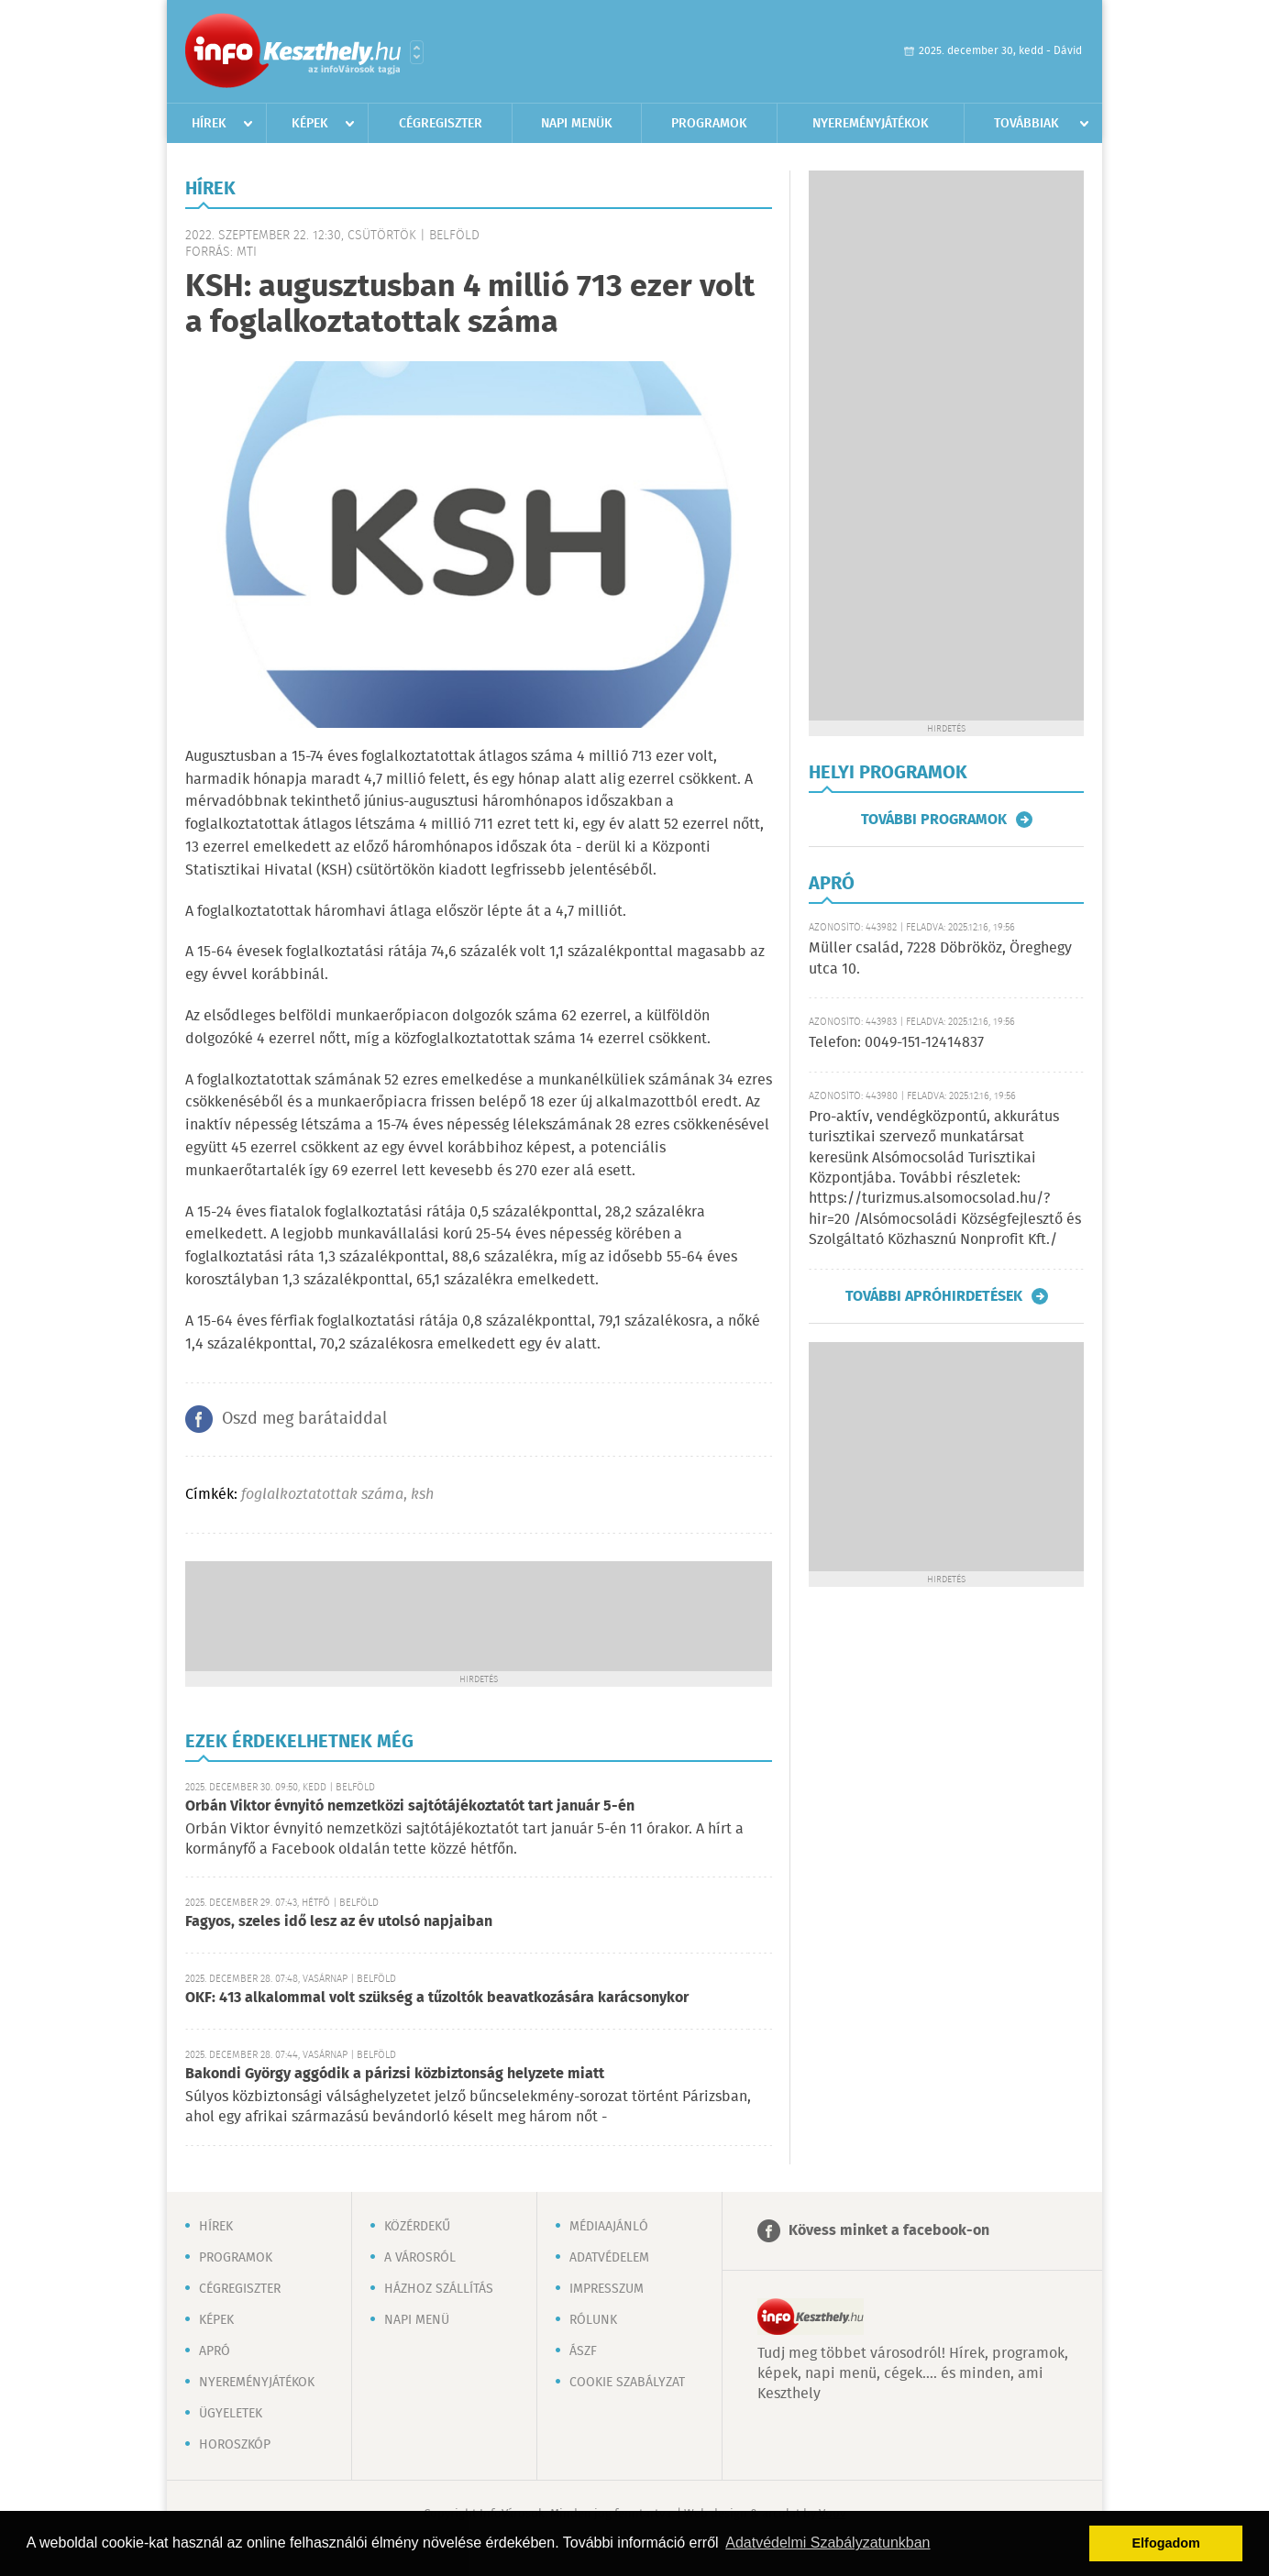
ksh (422, 1494)
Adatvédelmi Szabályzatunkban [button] (827, 2542)
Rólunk (593, 2320)
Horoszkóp (234, 2445)
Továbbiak (1026, 124)
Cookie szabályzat (627, 2382)
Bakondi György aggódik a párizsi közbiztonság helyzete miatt (394, 2074)
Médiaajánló (608, 2227)
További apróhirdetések (933, 1296)
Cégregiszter (440, 124)
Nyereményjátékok (870, 124)
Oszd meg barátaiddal (304, 1419)
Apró (214, 2351)
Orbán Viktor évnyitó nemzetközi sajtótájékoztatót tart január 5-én (409, 1806)
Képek (310, 124)
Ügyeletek (230, 2414)
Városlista (417, 52)
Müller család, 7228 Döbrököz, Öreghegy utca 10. (940, 958)
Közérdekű (417, 2227)
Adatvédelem (609, 2258)
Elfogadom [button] (1166, 2543)
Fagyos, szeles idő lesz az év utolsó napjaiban (338, 1921)
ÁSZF (583, 2351)
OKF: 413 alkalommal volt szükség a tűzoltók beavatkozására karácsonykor (437, 1998)
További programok (934, 819)
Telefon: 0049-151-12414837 (896, 1042)
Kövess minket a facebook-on (889, 2230)
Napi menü (416, 2320)
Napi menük (576, 124)
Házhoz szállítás (438, 2289)
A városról (420, 2258)
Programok (709, 124)
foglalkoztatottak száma (322, 1494)
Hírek (209, 124)
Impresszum (606, 2289)
